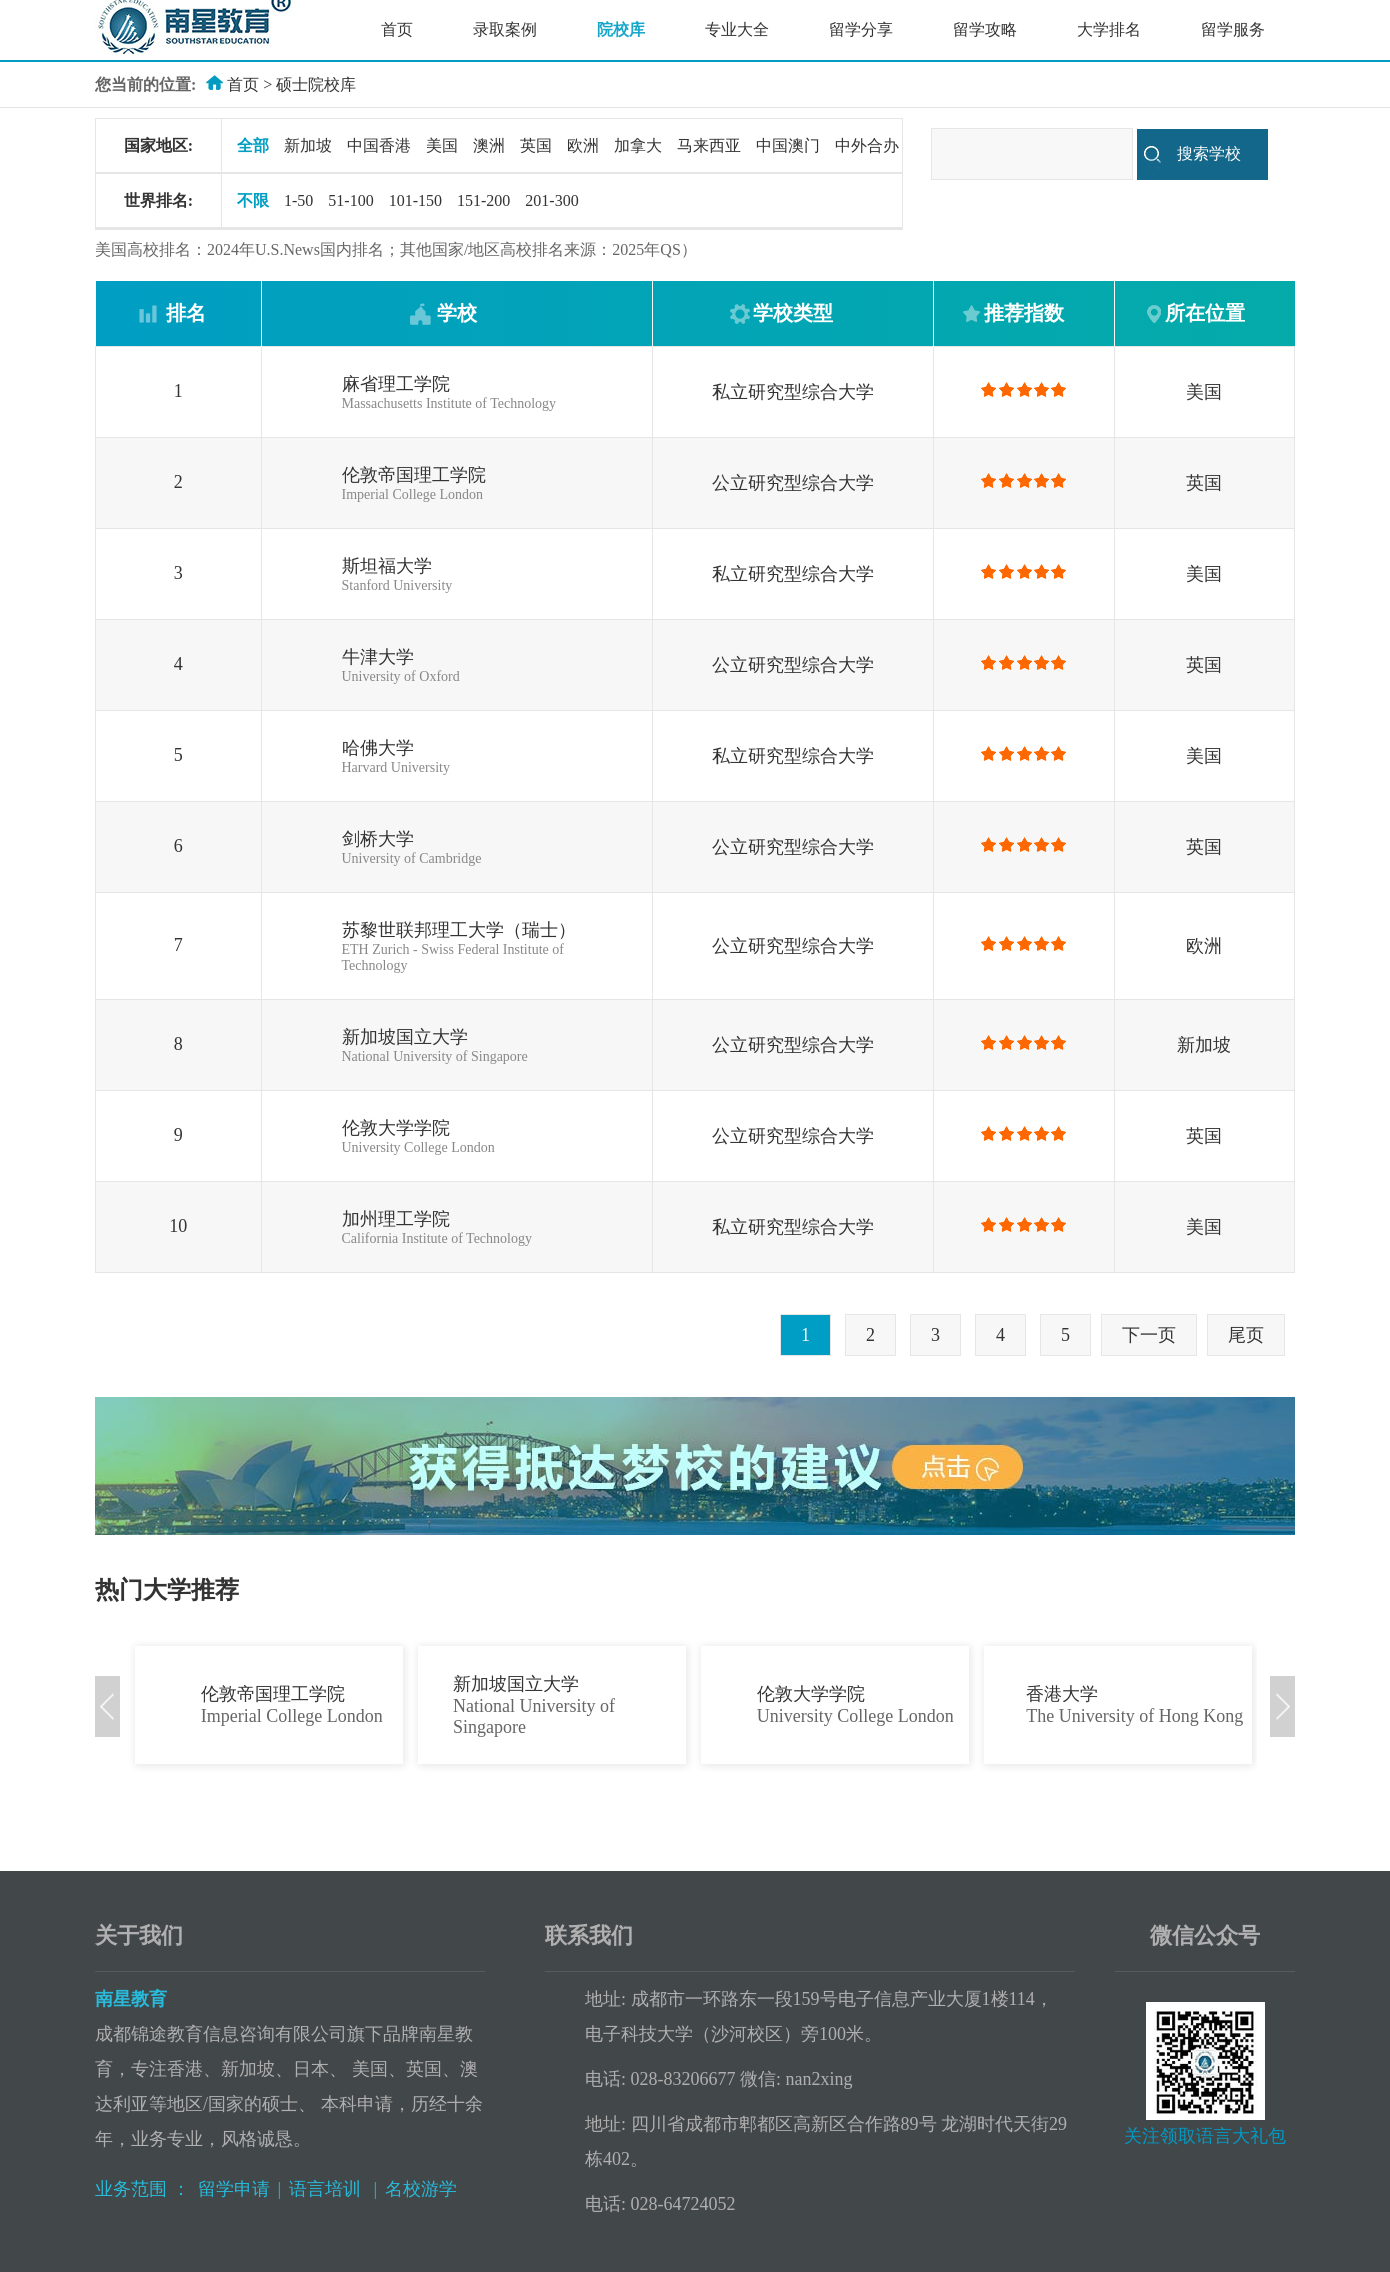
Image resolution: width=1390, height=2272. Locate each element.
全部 (253, 145)
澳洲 (489, 145)
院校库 (621, 29)
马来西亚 (709, 145)
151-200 (483, 200)
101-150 (415, 200)
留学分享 (861, 29)
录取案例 (505, 29)
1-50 (298, 200)
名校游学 (421, 2189)
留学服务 (1233, 29)
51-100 (350, 200)
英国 (536, 145)
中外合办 (867, 145)
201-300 (551, 200)
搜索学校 (1209, 153)
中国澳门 (788, 145)
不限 (253, 200)
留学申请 (234, 2189)
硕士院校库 (316, 84)
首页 (397, 29)
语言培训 (327, 2189)
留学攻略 (985, 29)
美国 (442, 145)
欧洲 (583, 145)
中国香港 (379, 145)
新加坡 (308, 145)
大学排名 (1109, 29)
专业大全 (737, 29)
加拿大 (638, 145)
